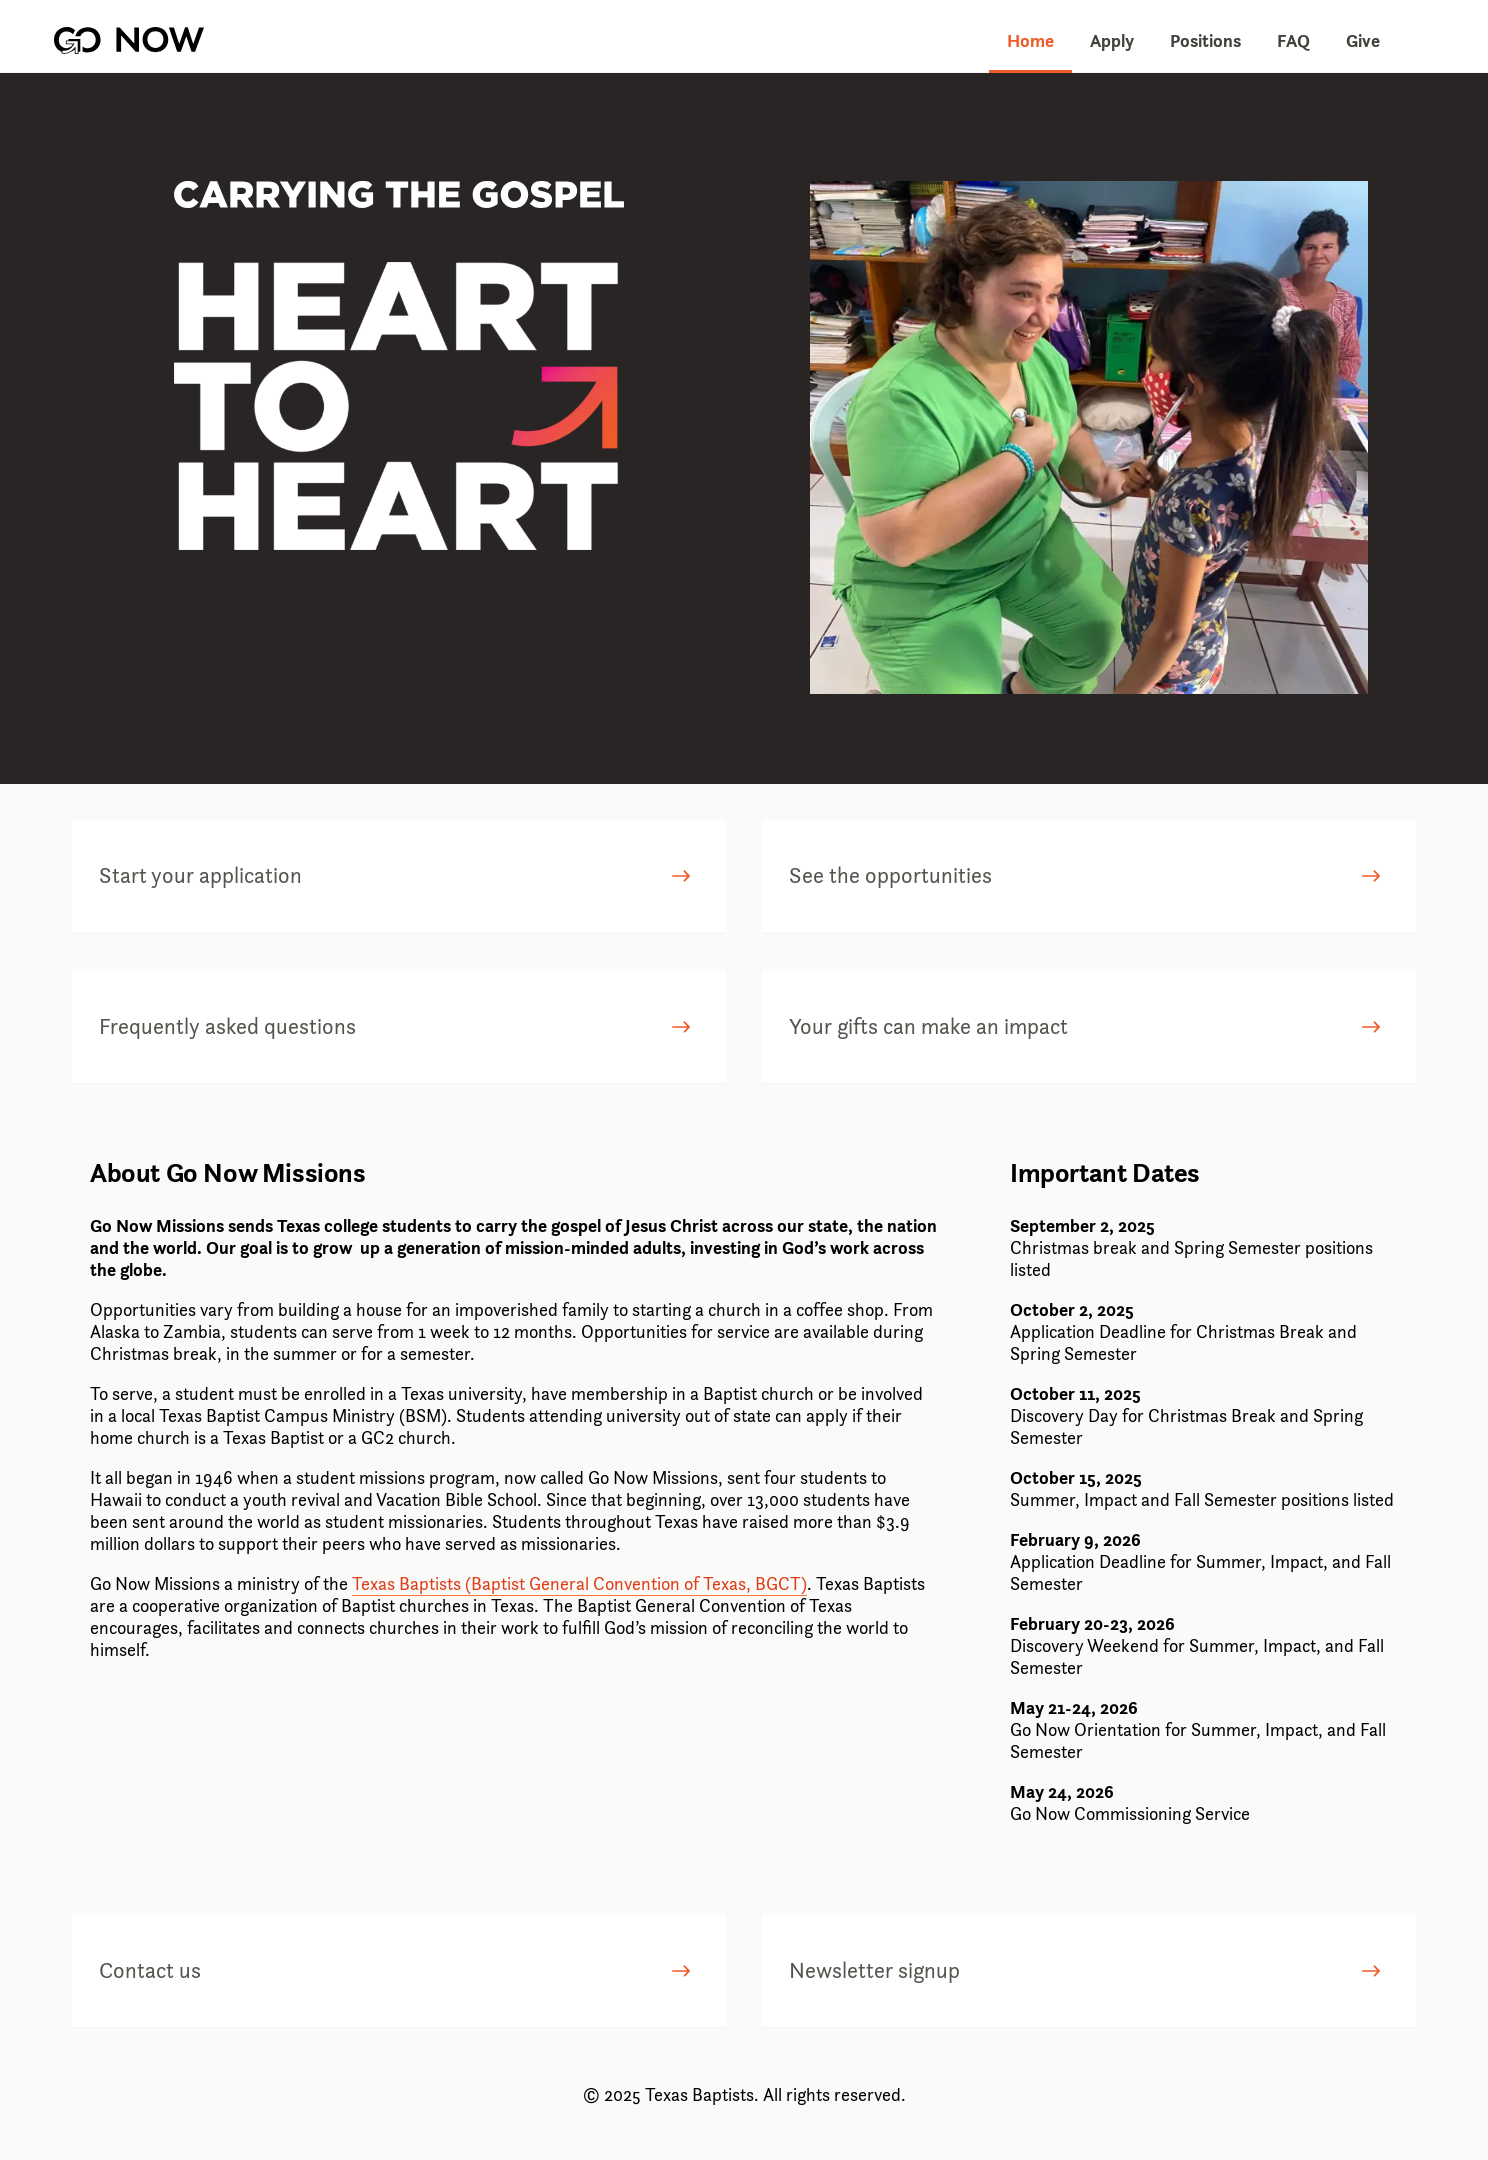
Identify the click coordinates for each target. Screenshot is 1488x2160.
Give (1363, 40)
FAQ (1293, 40)
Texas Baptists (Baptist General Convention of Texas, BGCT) (579, 1584)
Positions (1205, 40)
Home (1030, 40)
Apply (1112, 40)
